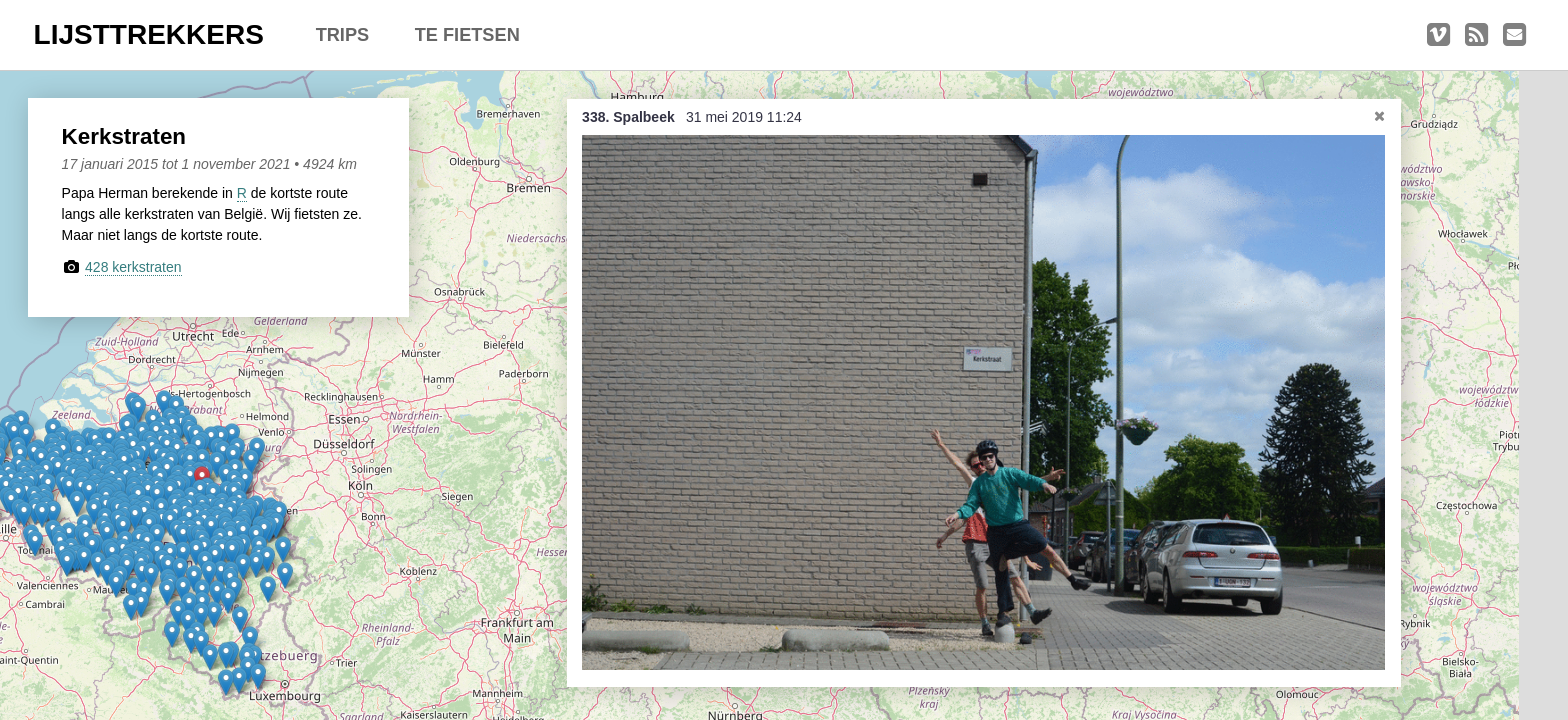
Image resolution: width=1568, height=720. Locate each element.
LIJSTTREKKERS (149, 34)
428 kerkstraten (133, 267)
